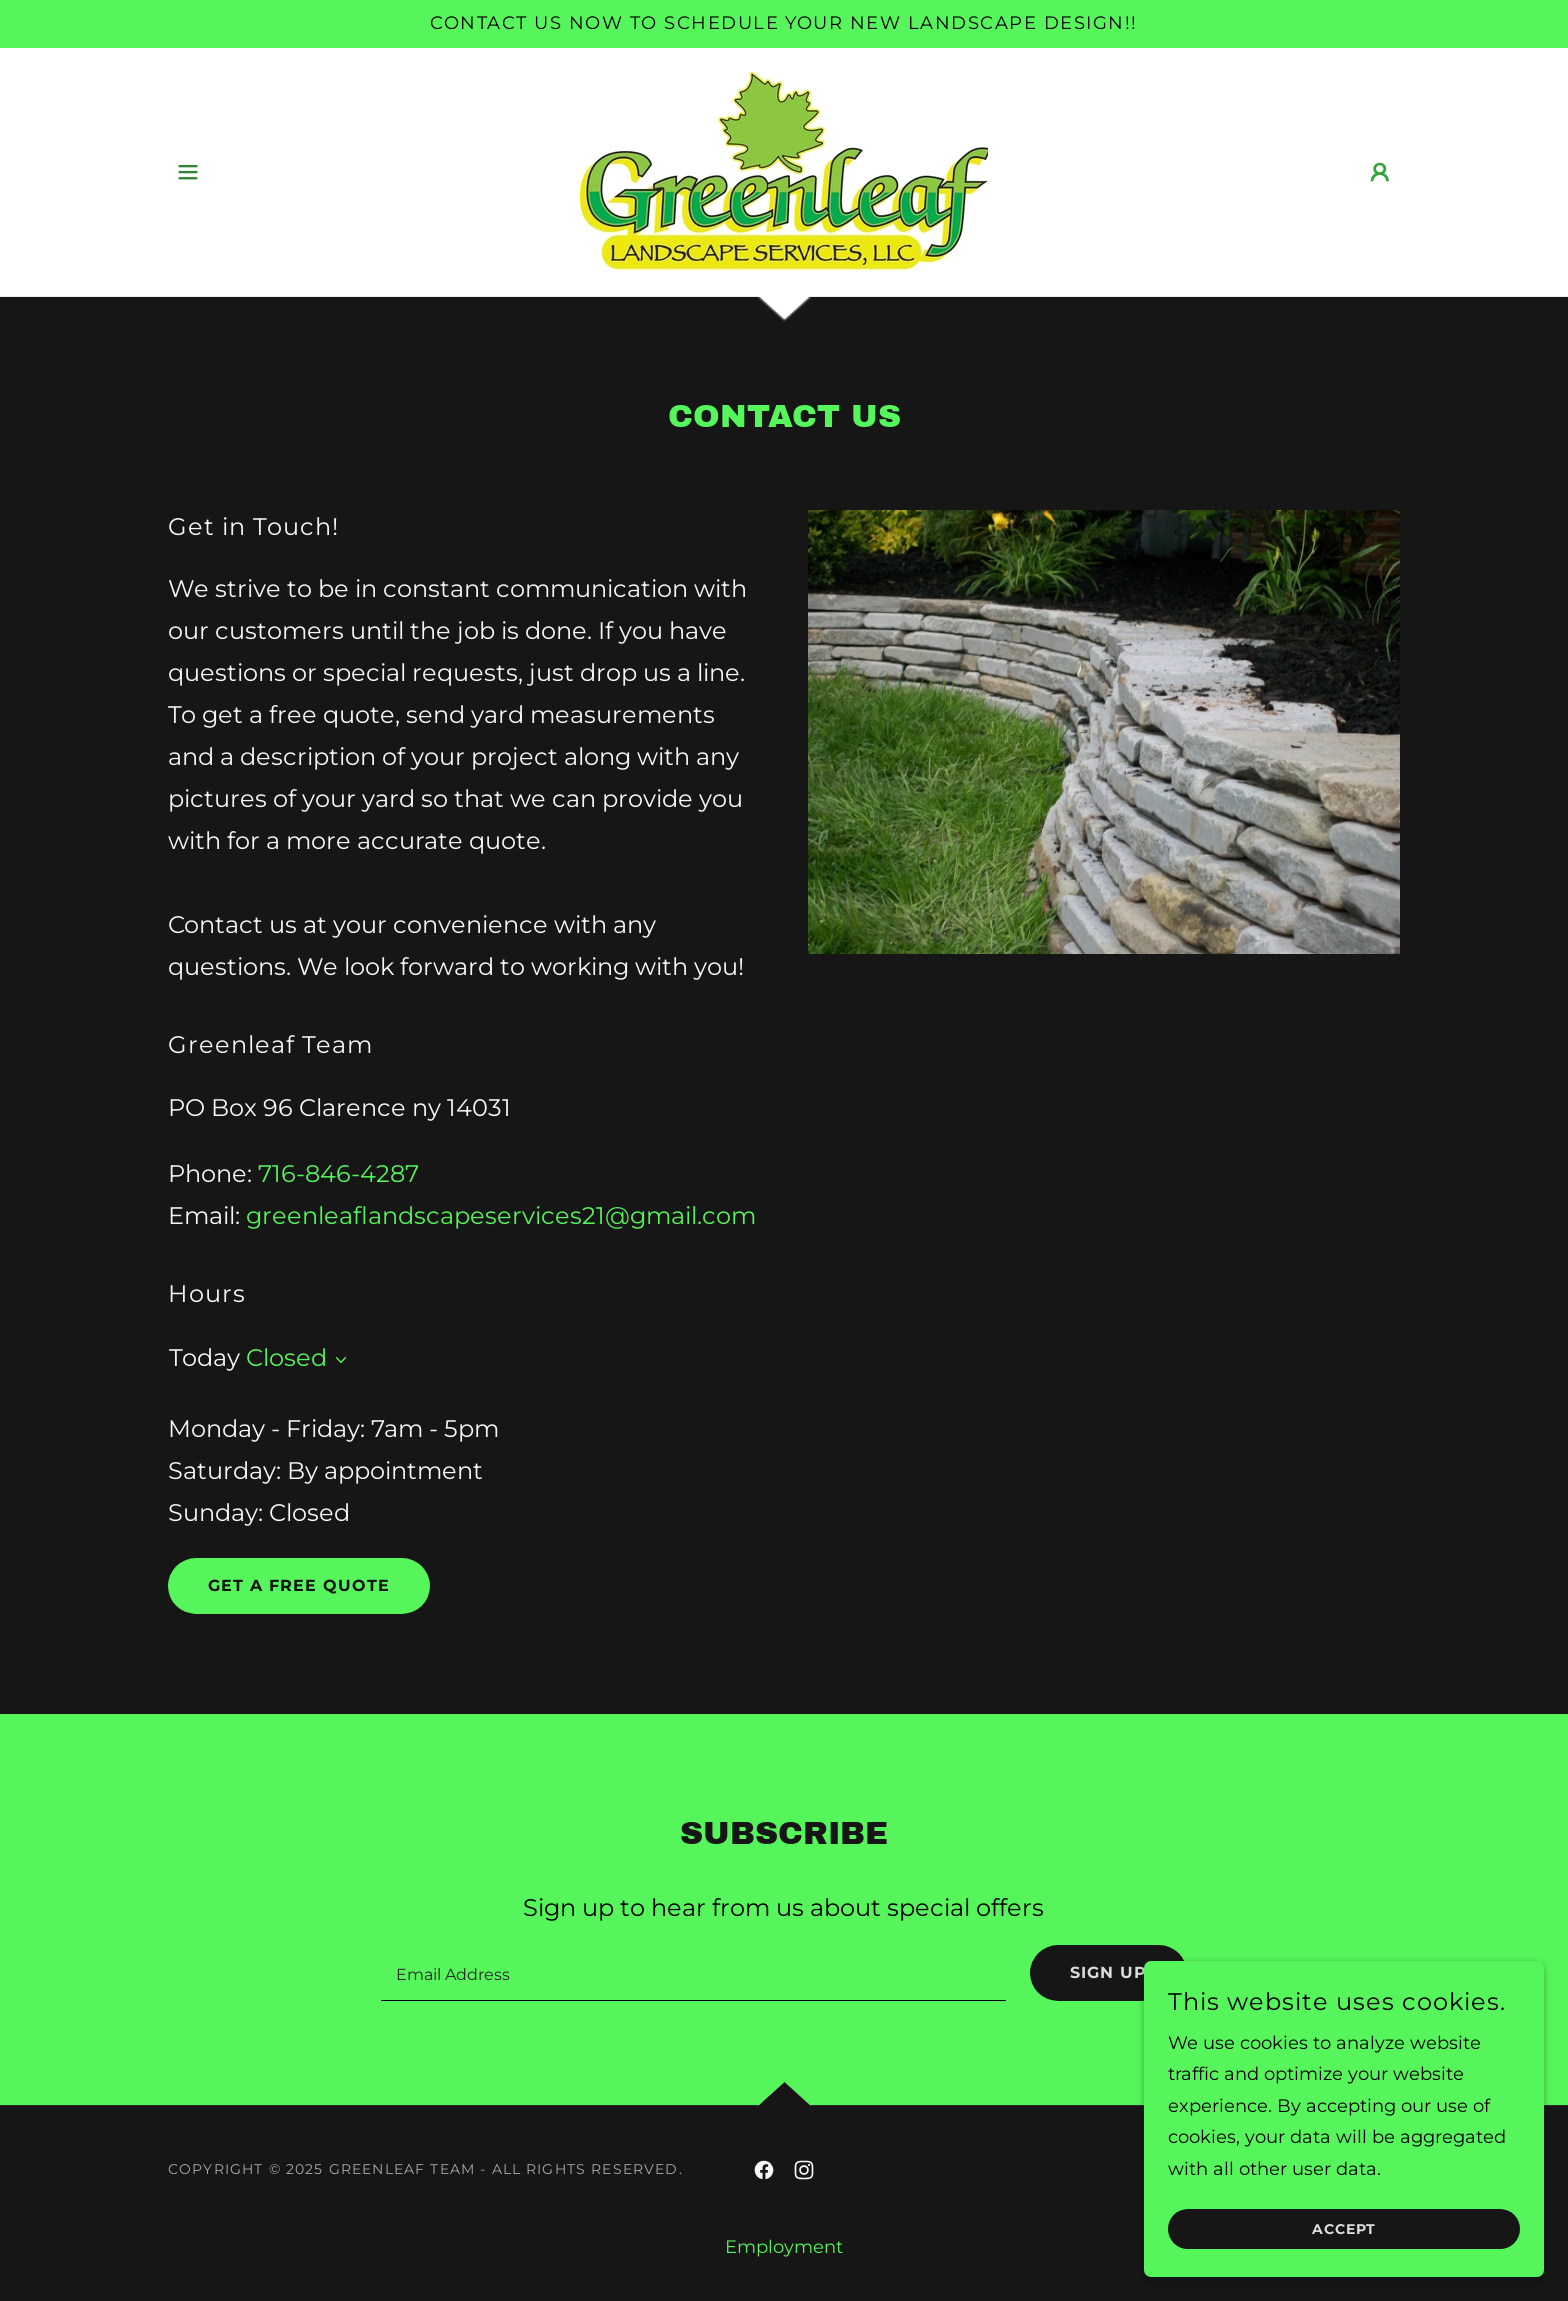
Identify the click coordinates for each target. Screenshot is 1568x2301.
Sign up (1108, 1972)
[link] (784, 171)
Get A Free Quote (299, 1585)
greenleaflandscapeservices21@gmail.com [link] (501, 1215)
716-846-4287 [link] (338, 1173)
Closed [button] (286, 1357)
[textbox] (693, 1973)
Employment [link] (784, 2247)
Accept (1344, 2229)
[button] (188, 172)
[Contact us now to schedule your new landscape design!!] (784, 24)
